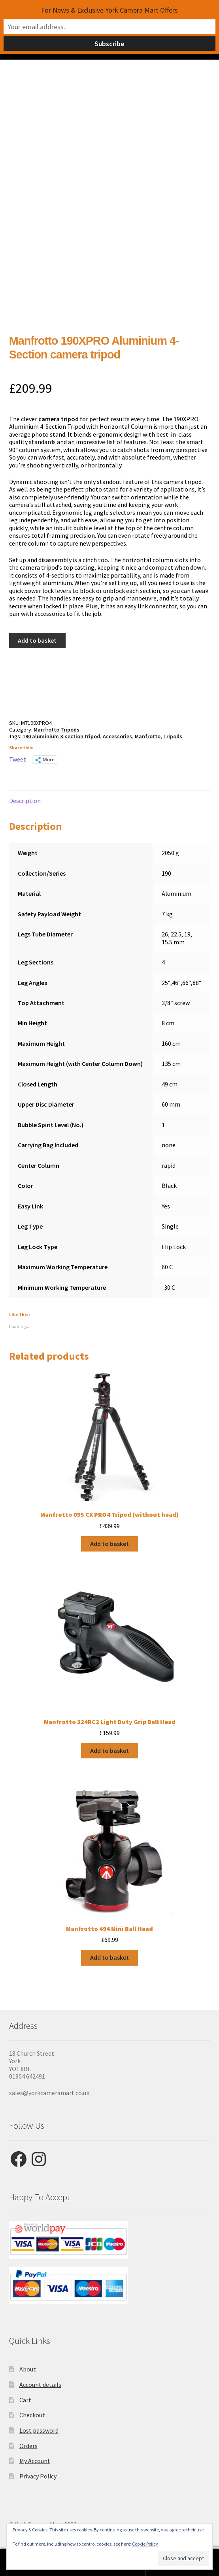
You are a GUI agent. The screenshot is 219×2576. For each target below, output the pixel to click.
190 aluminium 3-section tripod (61, 736)
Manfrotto (147, 736)
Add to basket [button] (109, 1544)
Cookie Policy (145, 2544)
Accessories (117, 736)
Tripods (172, 736)
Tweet (17, 759)
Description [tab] (25, 801)
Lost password (39, 2430)
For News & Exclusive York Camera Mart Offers (109, 10)
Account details (40, 2384)
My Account (34, 2461)
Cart (25, 2400)
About (27, 2369)
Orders (28, 2446)
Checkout (32, 2415)
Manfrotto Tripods (56, 729)
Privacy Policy (38, 2476)
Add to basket (37, 640)
